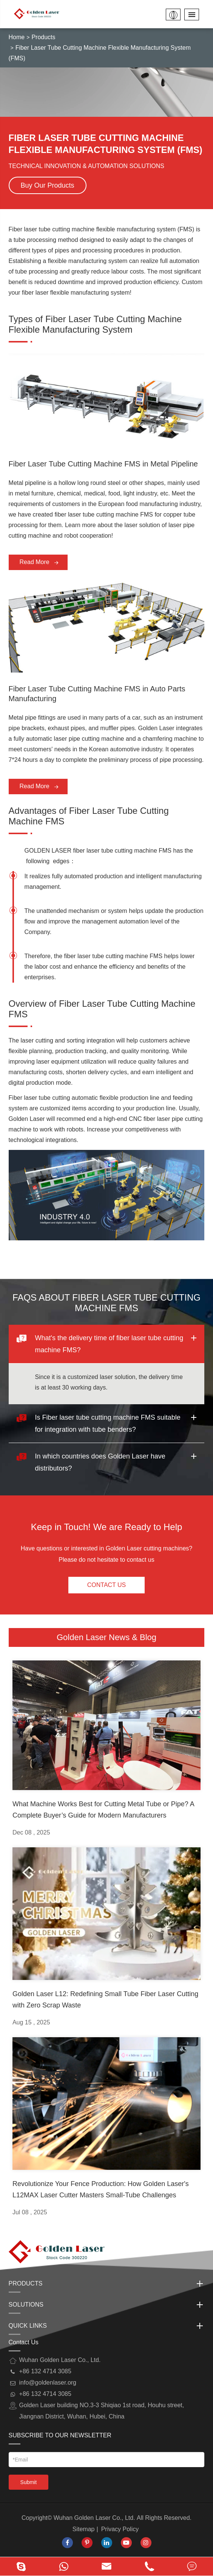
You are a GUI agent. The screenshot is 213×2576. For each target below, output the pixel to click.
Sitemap (84, 2529)
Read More (39, 562)
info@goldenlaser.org (47, 2382)
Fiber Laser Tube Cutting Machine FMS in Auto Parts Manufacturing (97, 694)
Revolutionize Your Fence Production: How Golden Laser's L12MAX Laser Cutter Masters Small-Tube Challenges (100, 2189)
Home (17, 37)
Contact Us (106, 1585)
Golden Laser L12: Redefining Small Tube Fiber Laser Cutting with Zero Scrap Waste (105, 1999)
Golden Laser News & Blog (106, 1637)
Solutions (107, 2304)
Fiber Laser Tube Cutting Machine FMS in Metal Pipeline (103, 464)
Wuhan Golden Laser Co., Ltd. (94, 2518)
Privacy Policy (120, 2529)
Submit (28, 2482)
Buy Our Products (47, 185)
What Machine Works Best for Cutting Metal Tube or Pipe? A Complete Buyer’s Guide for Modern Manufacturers (103, 1809)
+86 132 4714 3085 (45, 2394)
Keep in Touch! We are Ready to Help (106, 1527)
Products (43, 37)
